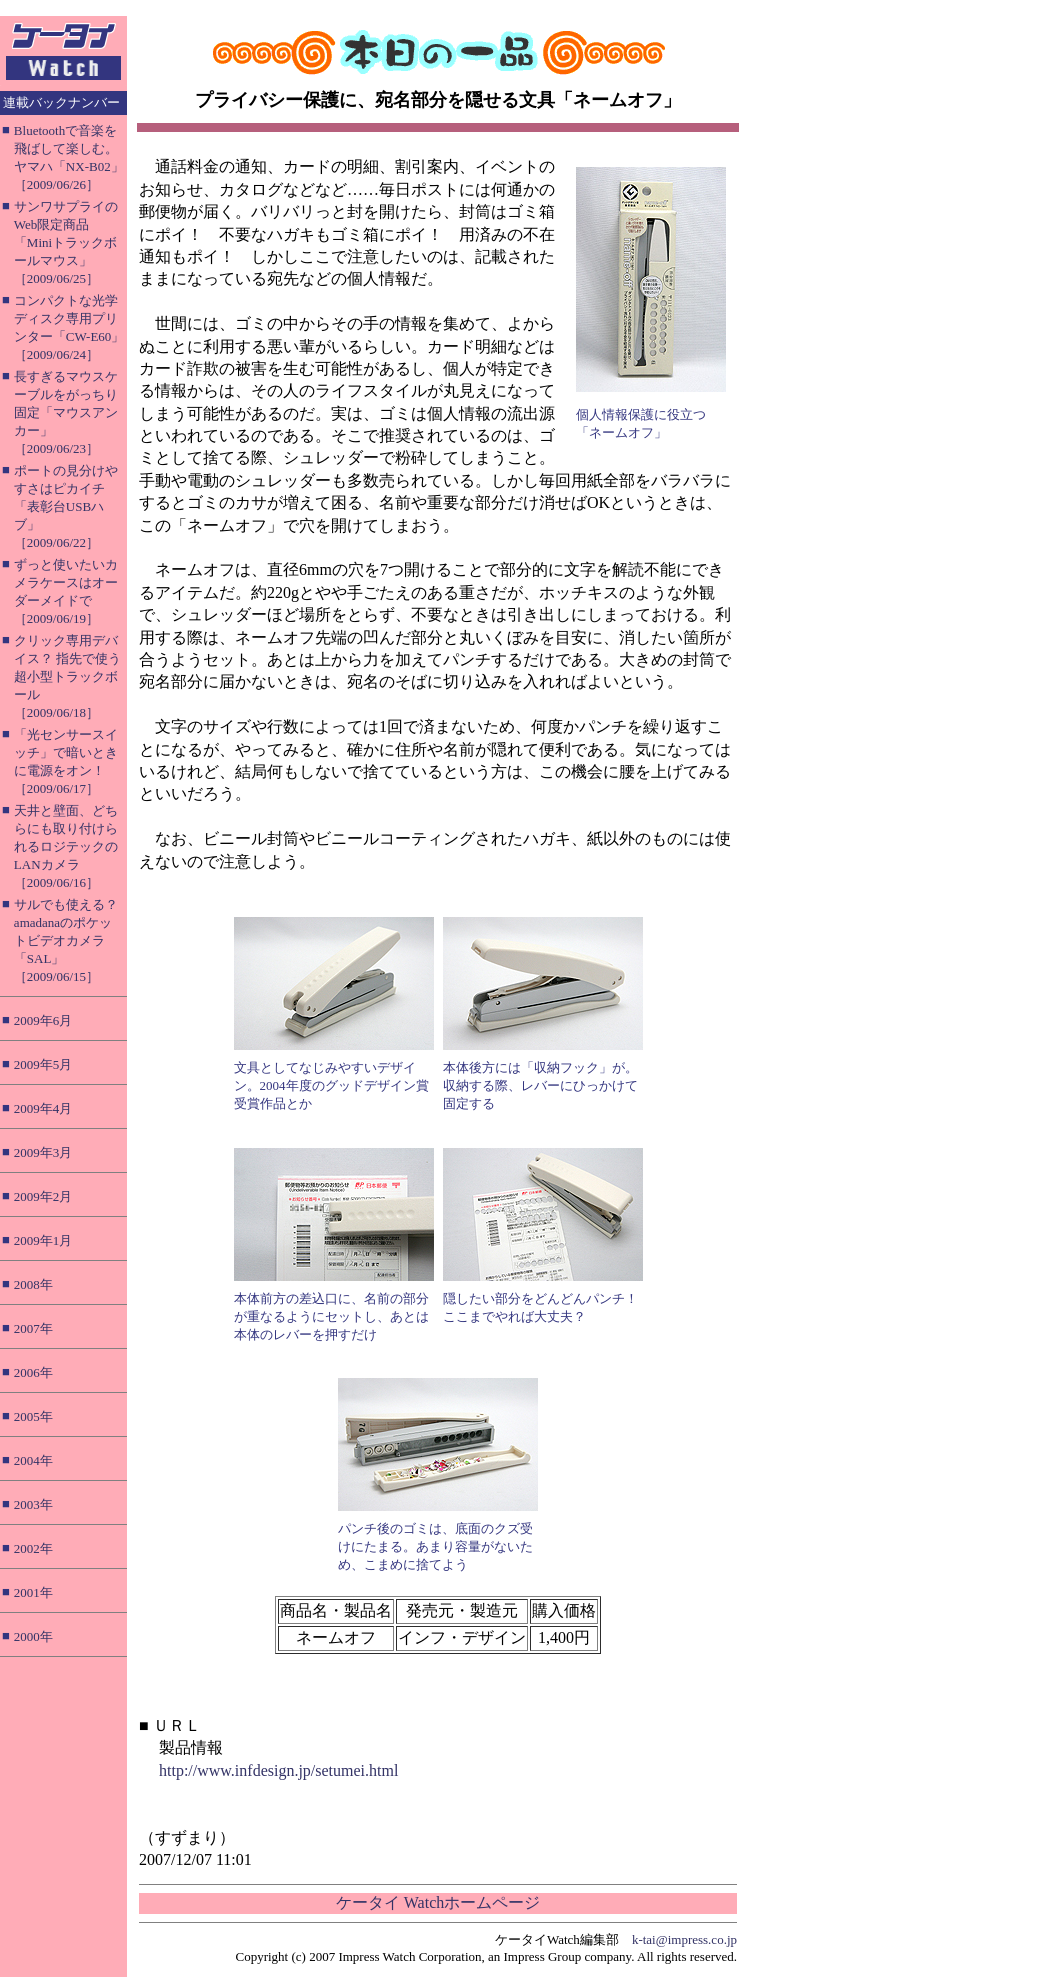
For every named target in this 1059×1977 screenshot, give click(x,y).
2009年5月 (43, 1064)
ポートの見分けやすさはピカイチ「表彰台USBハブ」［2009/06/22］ (66, 506)
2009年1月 (43, 1240)
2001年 (33, 1592)
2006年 (33, 1372)
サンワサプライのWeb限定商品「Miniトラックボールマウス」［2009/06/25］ (66, 242)
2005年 (33, 1416)
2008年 (33, 1284)
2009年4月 (43, 1108)
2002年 (33, 1548)
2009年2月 (43, 1196)
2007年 (33, 1328)
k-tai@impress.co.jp (684, 1939)
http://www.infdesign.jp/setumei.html (278, 1770)
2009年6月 (43, 1020)
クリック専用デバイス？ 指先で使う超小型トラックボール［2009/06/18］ (67, 676)
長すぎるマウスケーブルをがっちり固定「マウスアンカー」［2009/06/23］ (66, 412)
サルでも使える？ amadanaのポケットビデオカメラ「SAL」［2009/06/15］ (66, 940)
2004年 (33, 1460)
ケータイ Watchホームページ (438, 1902)
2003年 (33, 1504)
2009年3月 (43, 1152)
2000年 (33, 1636)
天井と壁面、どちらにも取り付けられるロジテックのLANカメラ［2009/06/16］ (66, 846)
